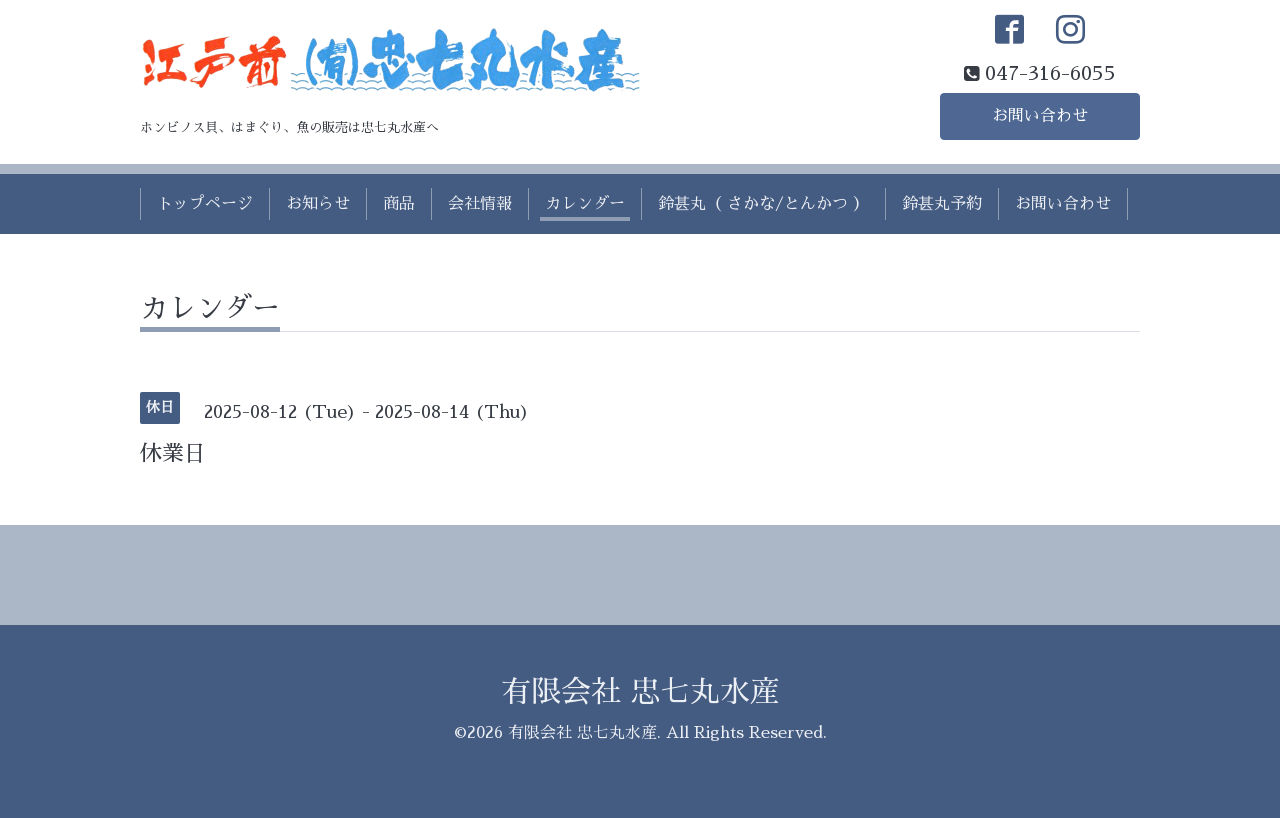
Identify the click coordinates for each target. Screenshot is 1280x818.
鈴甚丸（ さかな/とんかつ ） (763, 204)
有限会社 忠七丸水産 (640, 692)
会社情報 (480, 204)
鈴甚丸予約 (942, 204)
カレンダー (585, 204)
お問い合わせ (1040, 116)
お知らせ (318, 204)
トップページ (205, 204)
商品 (399, 204)
